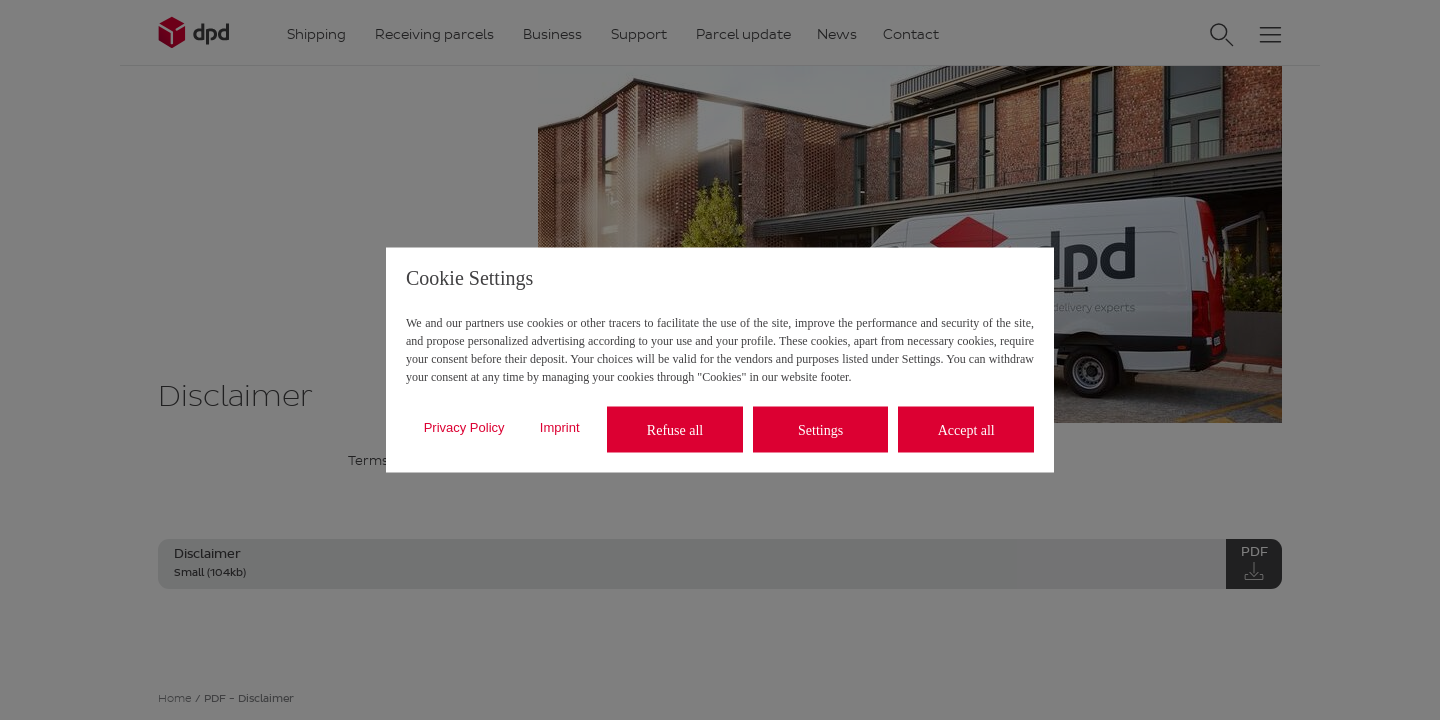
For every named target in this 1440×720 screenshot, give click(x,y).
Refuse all (675, 429)
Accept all (966, 429)
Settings (820, 429)
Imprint (560, 426)
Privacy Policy (464, 426)
